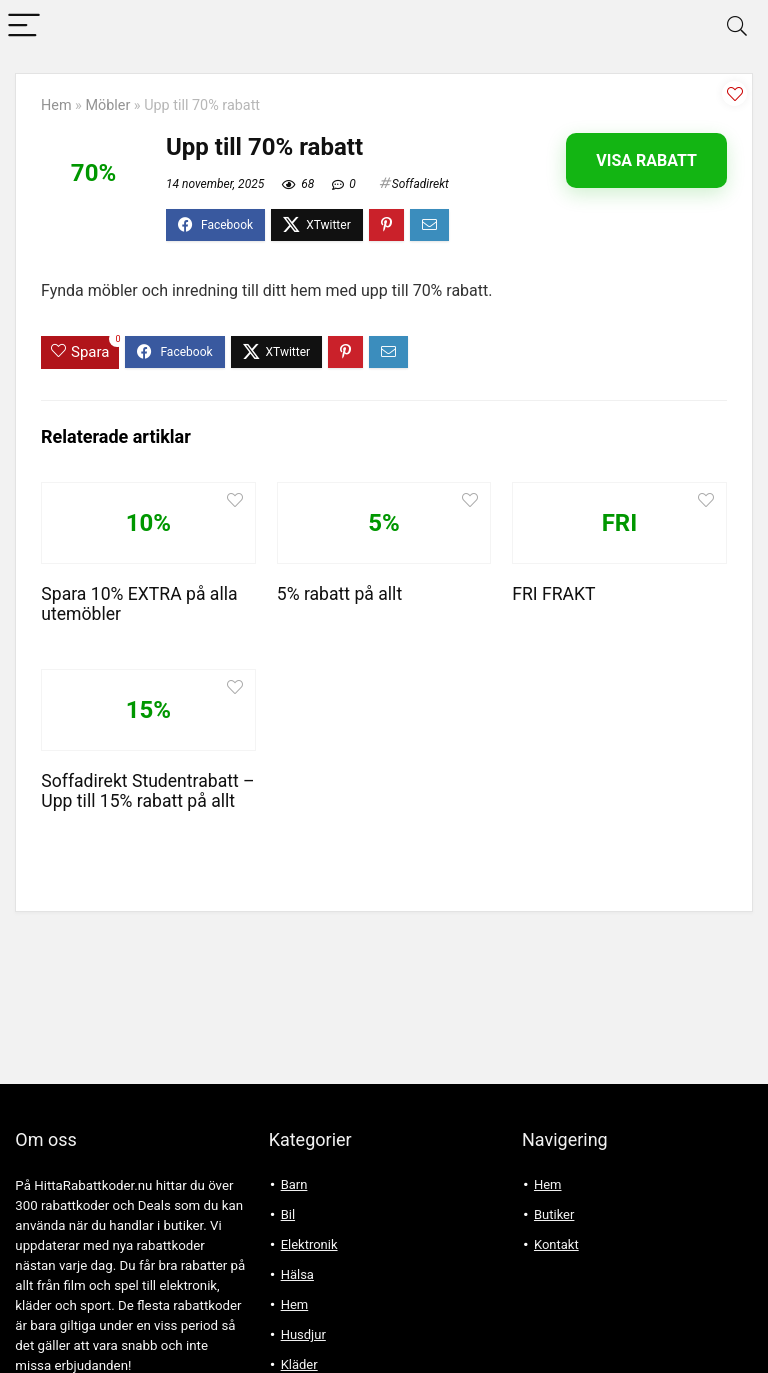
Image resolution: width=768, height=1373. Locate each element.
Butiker (554, 1214)
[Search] (737, 26)
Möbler (107, 105)
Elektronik (309, 1244)
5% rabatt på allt (339, 594)
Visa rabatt (646, 160)
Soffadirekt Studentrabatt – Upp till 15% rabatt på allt (147, 791)
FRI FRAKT (553, 594)
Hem (56, 105)
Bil (288, 1214)
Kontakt (556, 1244)
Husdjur (303, 1334)
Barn (294, 1184)
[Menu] (24, 26)
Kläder (299, 1364)
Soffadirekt (420, 184)
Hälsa (297, 1274)
